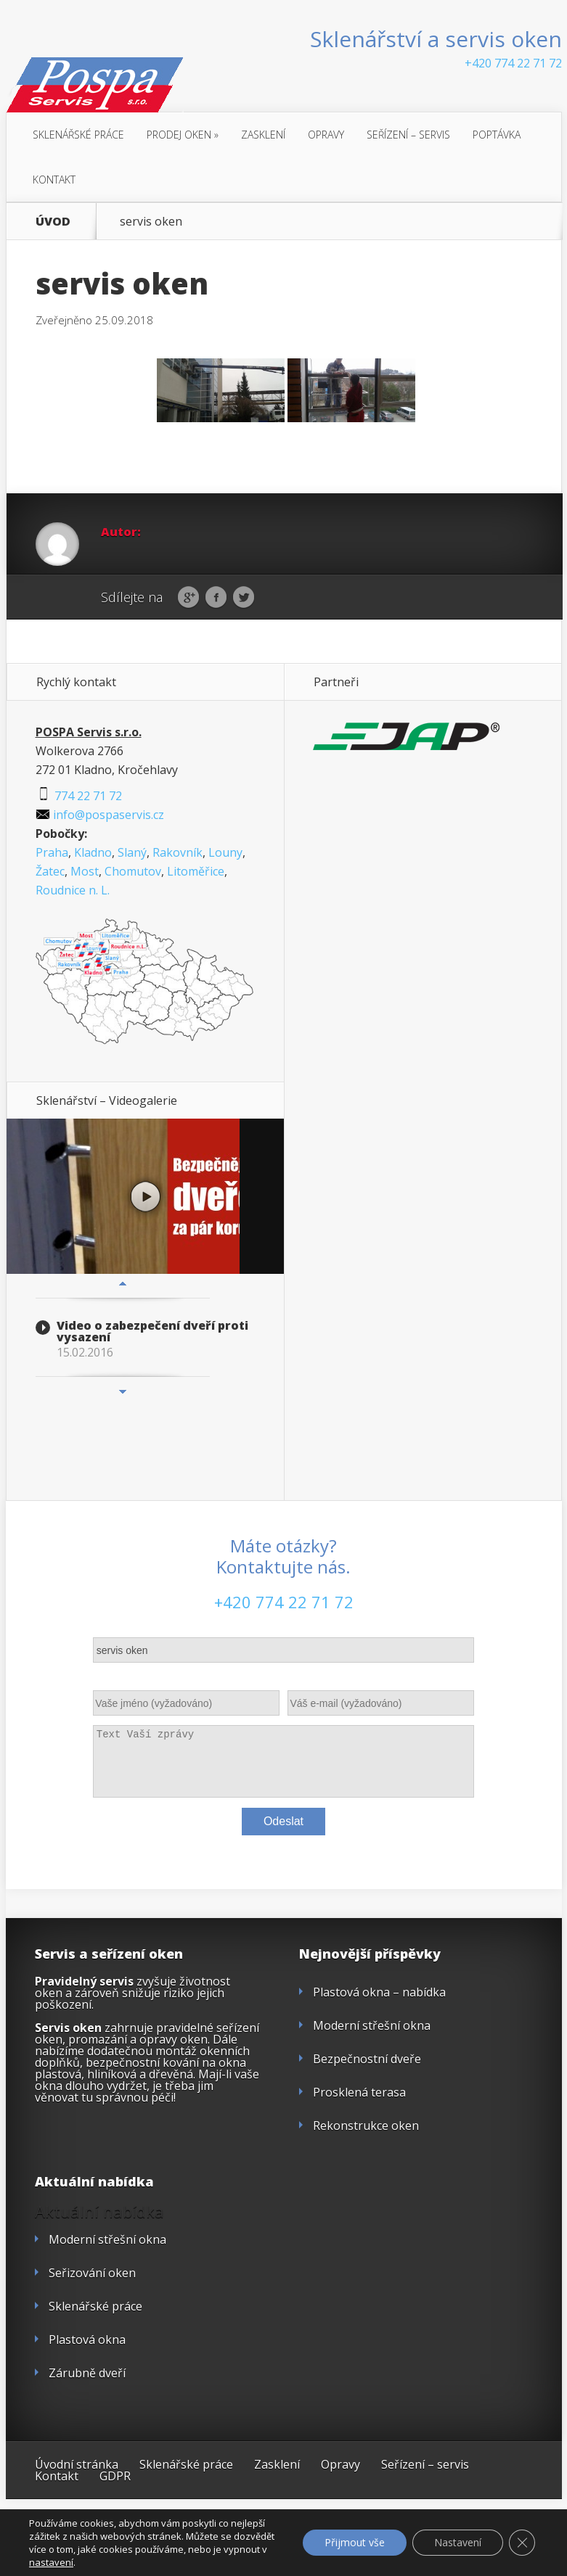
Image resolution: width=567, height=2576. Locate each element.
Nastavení (457, 2542)
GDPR (115, 2476)
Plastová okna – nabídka (379, 1992)
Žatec (50, 871)
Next (123, 1391)
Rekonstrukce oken (366, 2125)
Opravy (326, 134)
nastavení (51, 2562)
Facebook (216, 597)
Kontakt (54, 179)
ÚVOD (53, 221)
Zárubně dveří (87, 2373)
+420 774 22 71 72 (513, 63)
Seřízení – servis (408, 134)
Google (188, 597)
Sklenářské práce (78, 134)
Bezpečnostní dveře (367, 2059)
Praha (52, 852)
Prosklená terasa (359, 2092)
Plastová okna (87, 2339)
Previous (123, 1283)
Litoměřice (195, 871)
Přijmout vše (355, 2542)
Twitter (243, 597)
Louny (225, 852)
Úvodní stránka (76, 2464)
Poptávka (497, 134)
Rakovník (177, 852)
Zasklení (263, 134)
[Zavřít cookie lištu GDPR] (522, 2543)
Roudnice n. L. (73, 890)
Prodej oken (183, 134)
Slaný (132, 852)
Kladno (93, 852)
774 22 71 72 (79, 796)
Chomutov (133, 871)
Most (84, 871)
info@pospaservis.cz (100, 815)
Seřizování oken (92, 2273)
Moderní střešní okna (372, 2025)
